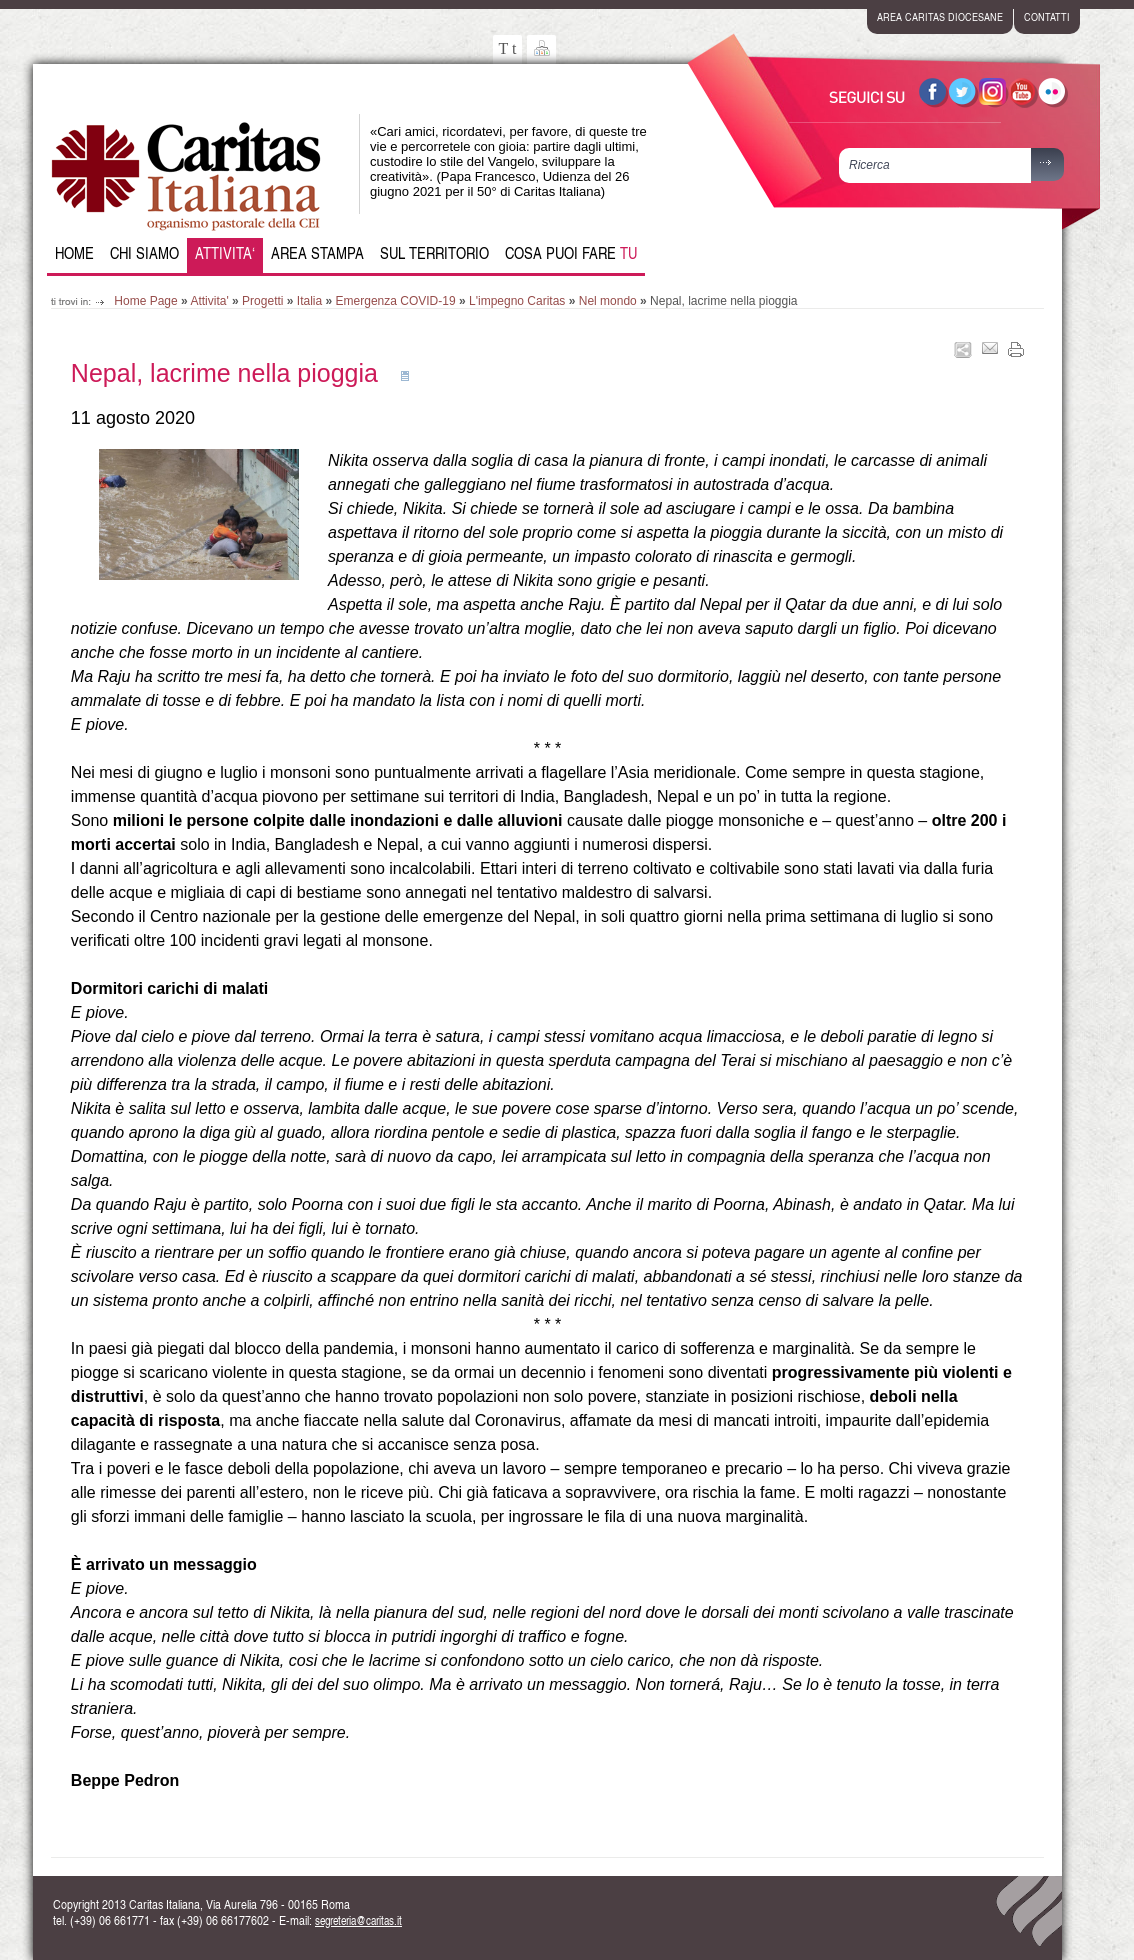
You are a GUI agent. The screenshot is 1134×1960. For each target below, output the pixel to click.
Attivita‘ (225, 253)
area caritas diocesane (940, 16)
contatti (1047, 16)
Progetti (262, 301)
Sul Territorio (434, 253)
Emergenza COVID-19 (396, 301)
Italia (309, 301)
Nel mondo (608, 301)
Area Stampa (317, 253)
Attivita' (209, 301)
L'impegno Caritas (517, 301)
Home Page (145, 301)
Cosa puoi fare (571, 253)
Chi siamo (144, 253)
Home (74, 253)
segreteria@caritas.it (358, 1920)
